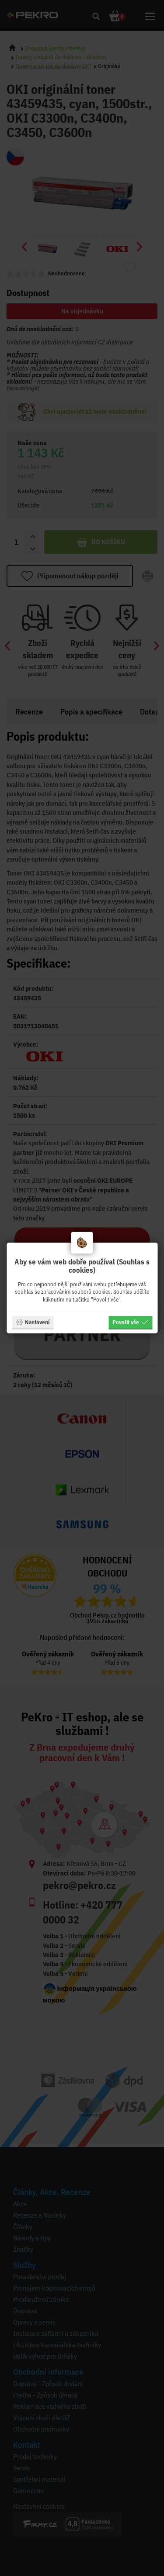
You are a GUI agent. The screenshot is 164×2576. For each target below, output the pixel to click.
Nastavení (32, 1322)
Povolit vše (130, 1322)
